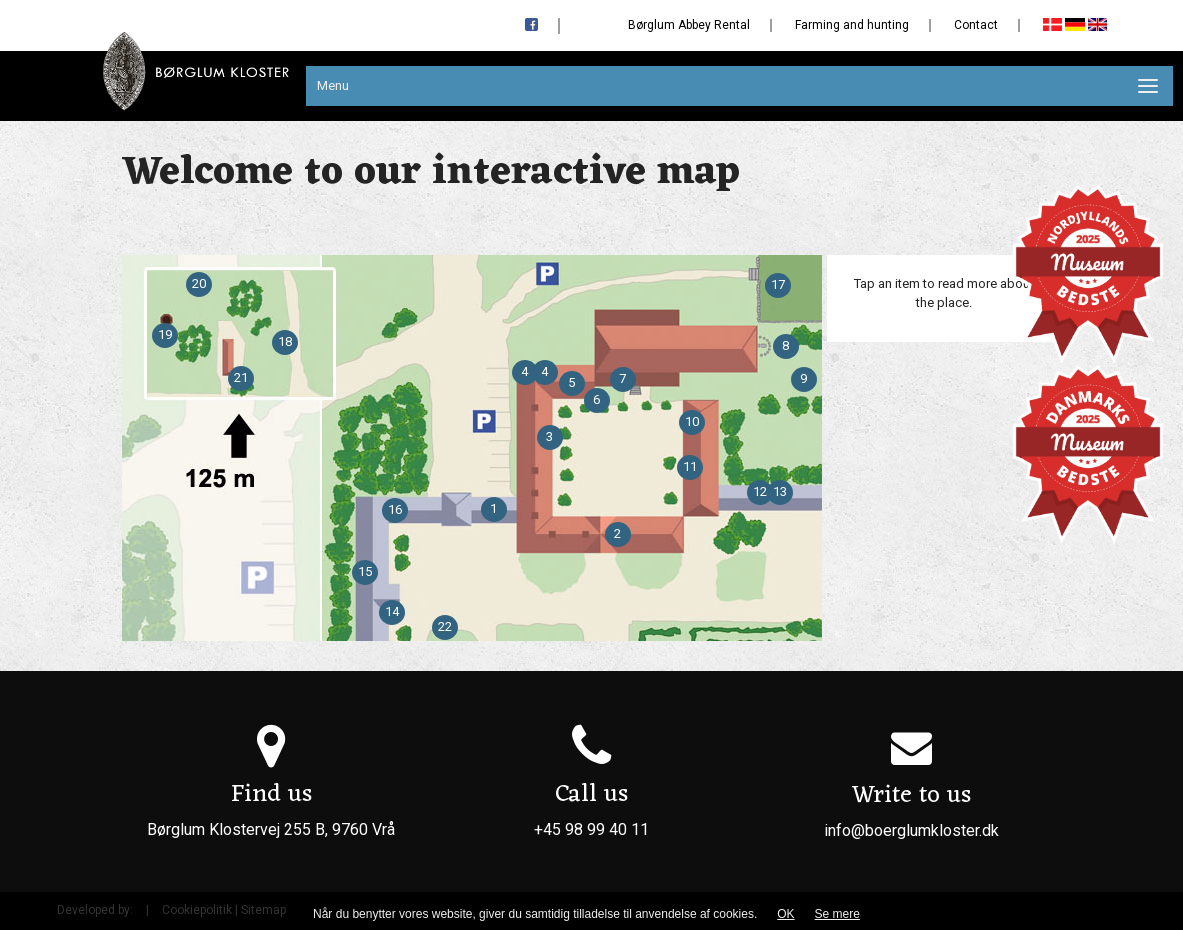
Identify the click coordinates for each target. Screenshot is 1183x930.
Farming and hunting (852, 25)
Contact (976, 25)
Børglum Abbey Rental (689, 25)
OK (785, 914)
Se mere (837, 914)
